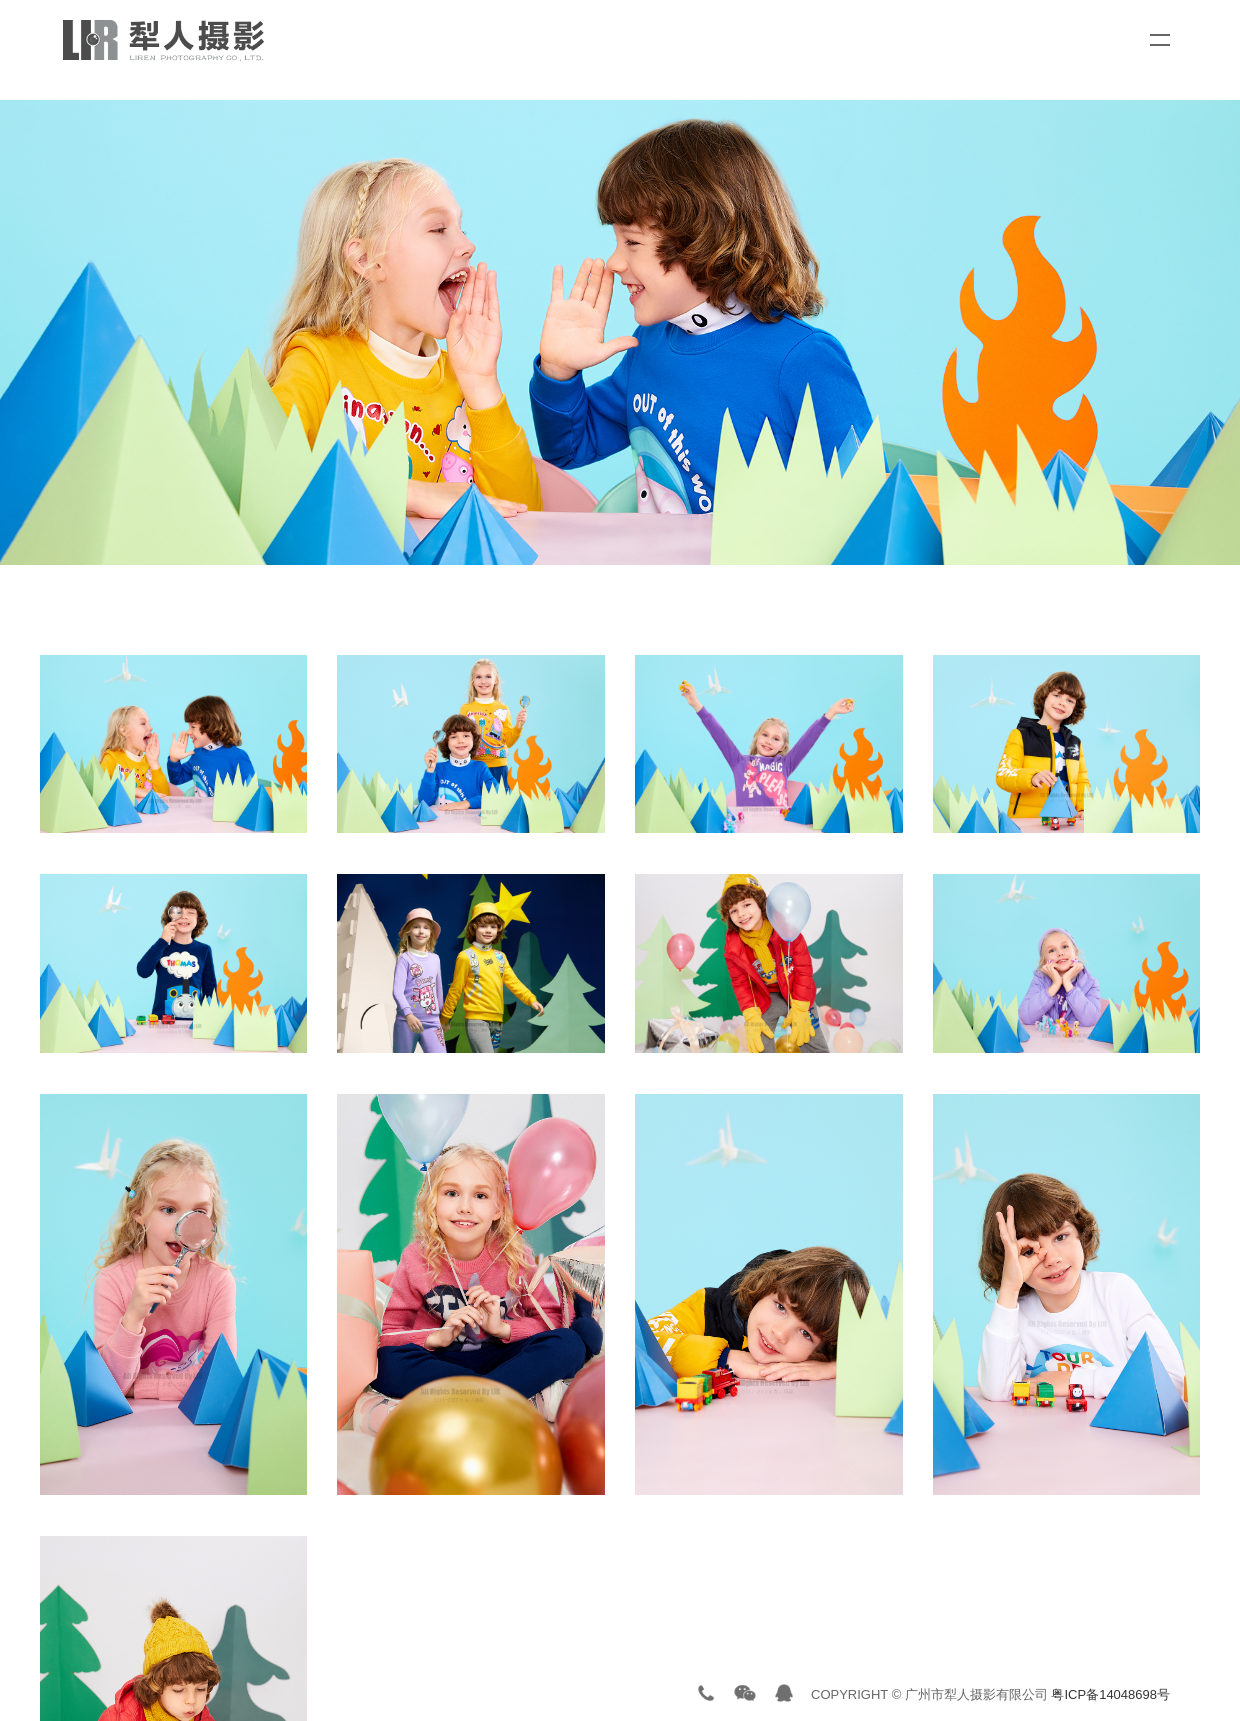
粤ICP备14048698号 (1110, 1694)
